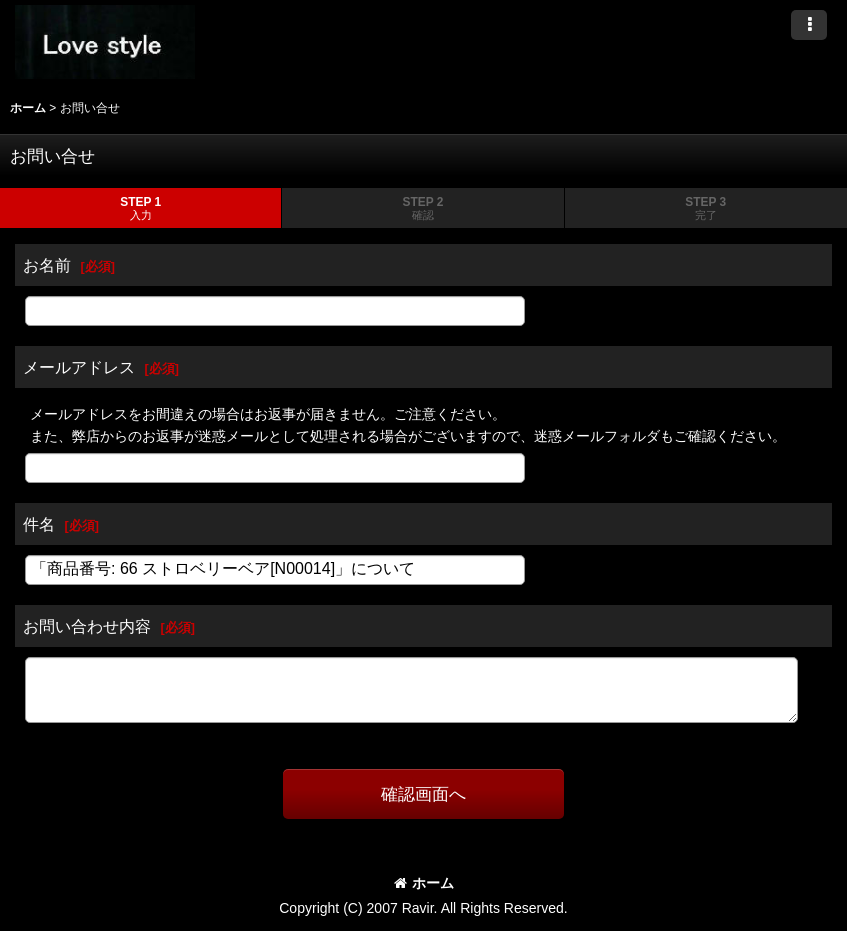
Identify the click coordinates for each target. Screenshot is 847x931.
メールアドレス (79, 367)
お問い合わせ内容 (87, 626)
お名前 (47, 265)
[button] (809, 25)
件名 (39, 524)
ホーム (424, 883)
